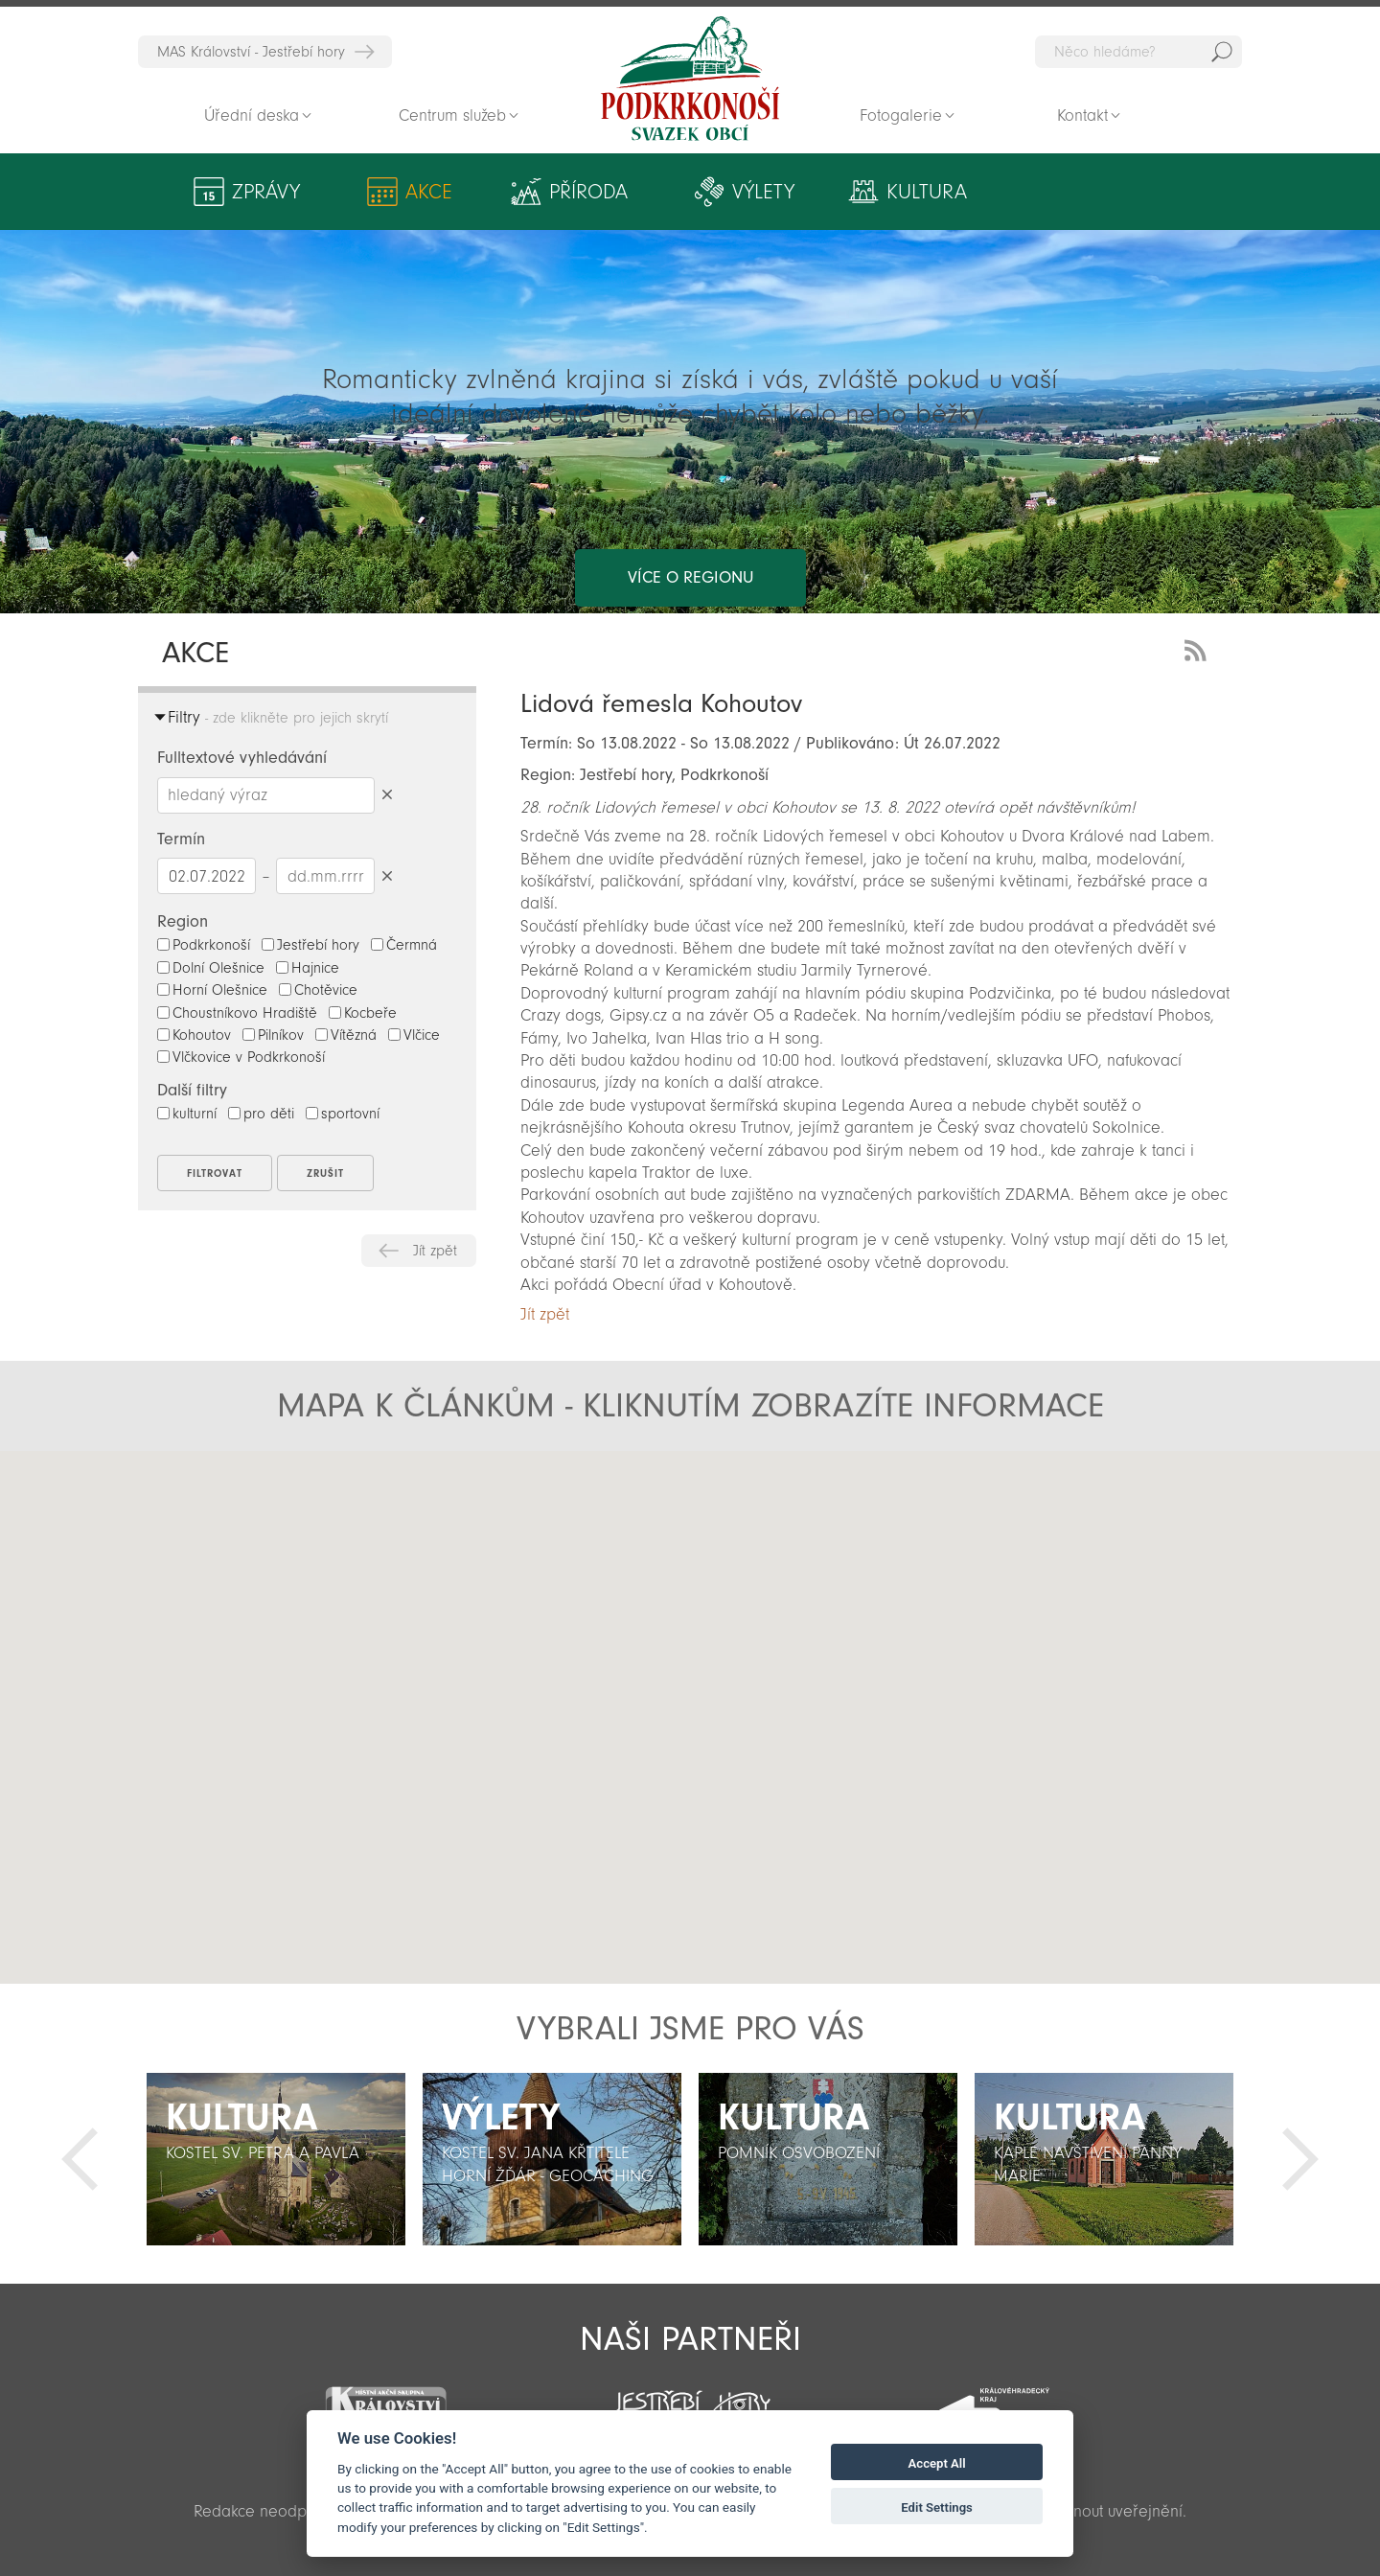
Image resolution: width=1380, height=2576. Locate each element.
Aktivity (1089, 191)
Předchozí (79, 2159)
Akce (424, 191)
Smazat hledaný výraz (387, 795)
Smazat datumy (387, 875)
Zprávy (266, 191)
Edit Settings (937, 2507)
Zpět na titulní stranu (690, 78)
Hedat (1221, 51)
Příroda (579, 191)
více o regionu (690, 501)
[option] (276, 2159)
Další (1300, 2159)
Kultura (907, 191)
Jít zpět (435, 1250)
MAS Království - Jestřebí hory (251, 51)
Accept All (937, 2463)
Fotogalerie (901, 115)
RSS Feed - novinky (1198, 648)
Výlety (750, 191)
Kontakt (1082, 115)
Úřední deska (251, 115)
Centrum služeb (452, 115)
